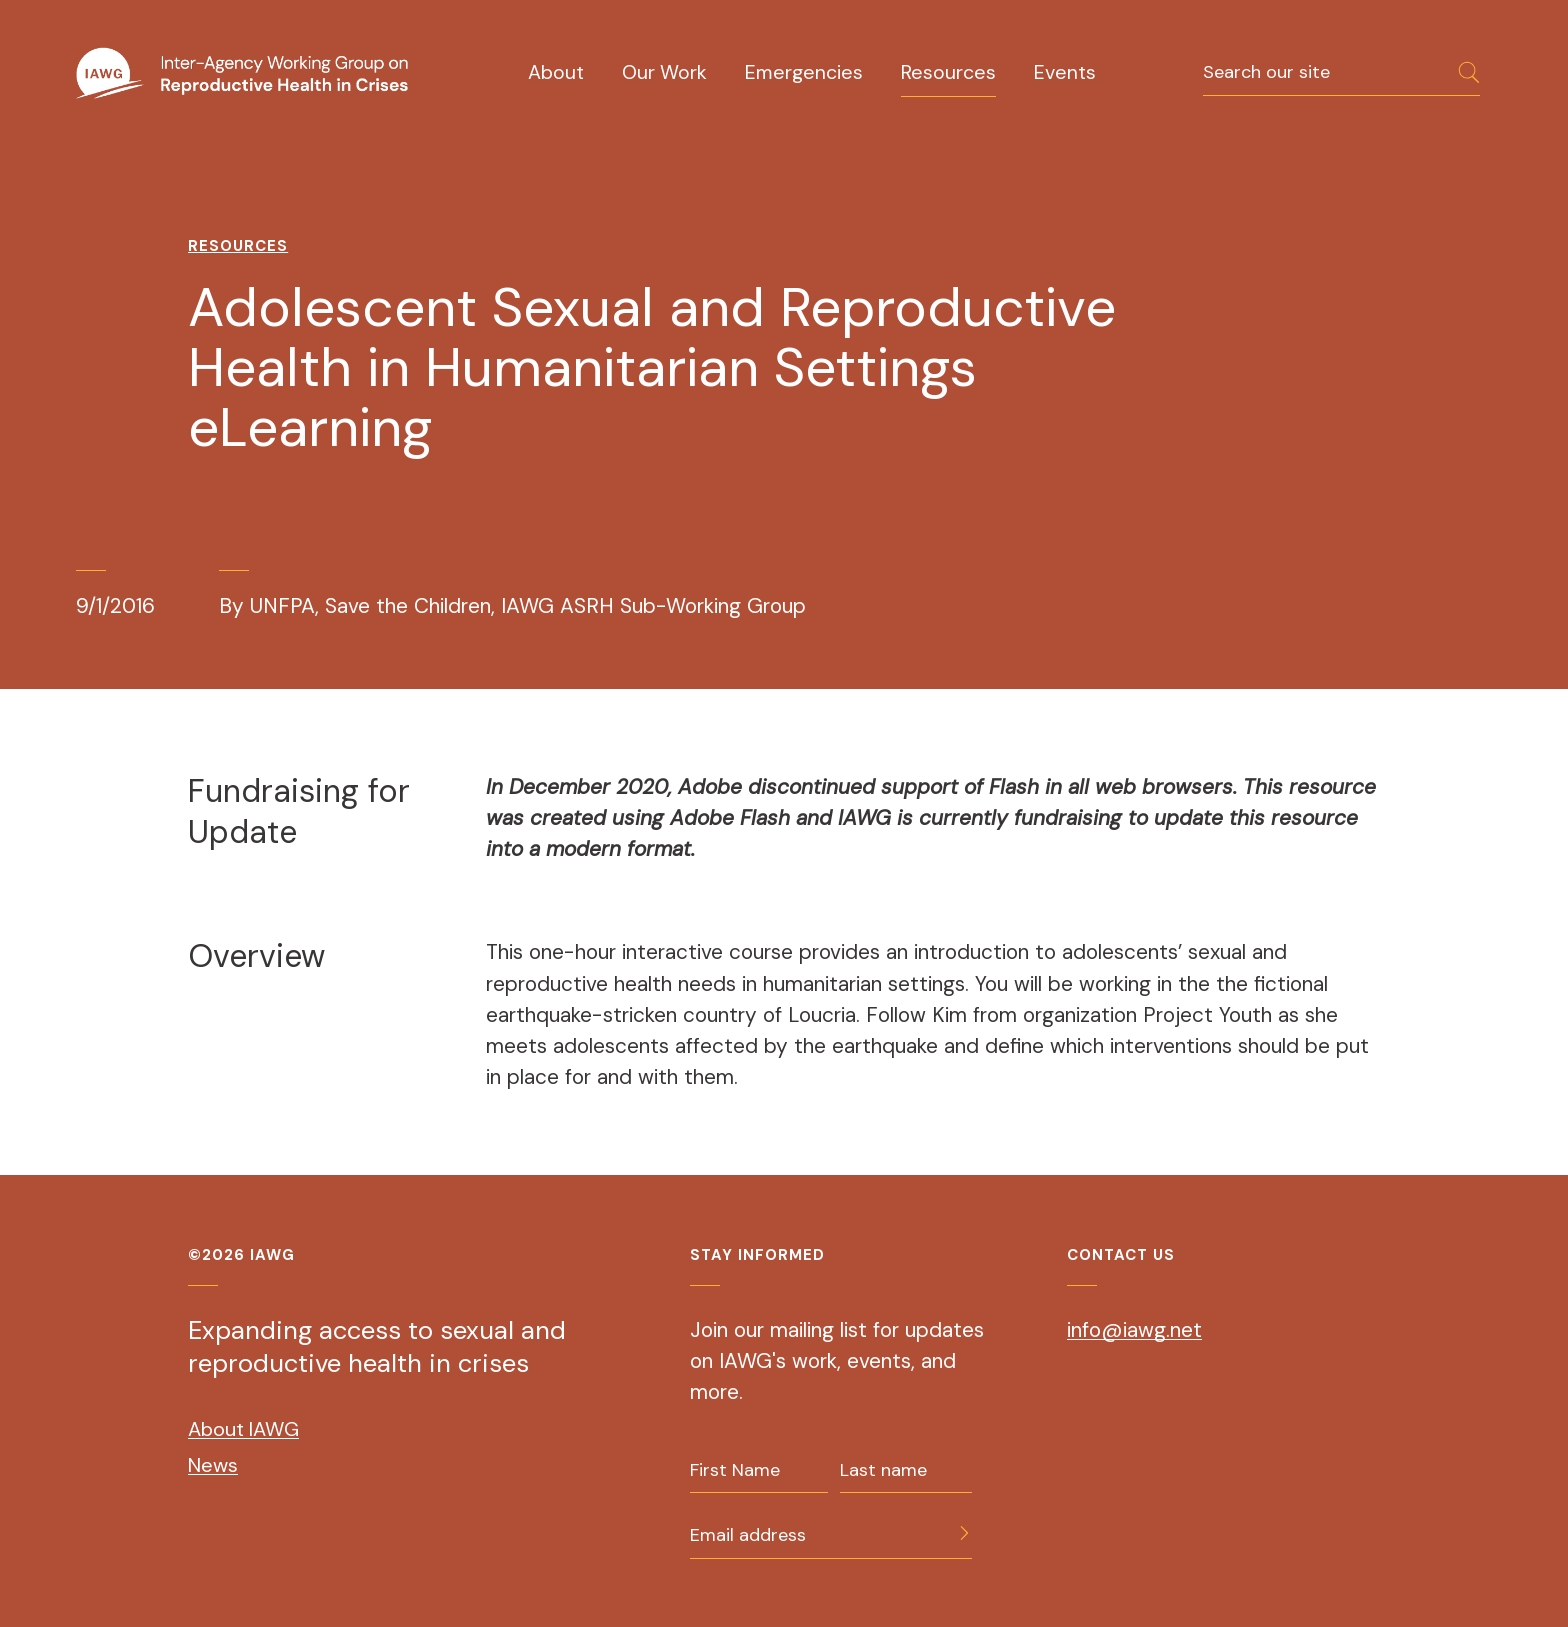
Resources (948, 72)
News (213, 1465)
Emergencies (804, 72)
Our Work (664, 72)
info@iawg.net (1134, 1329)
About (556, 72)
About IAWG (243, 1429)
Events (1065, 72)
